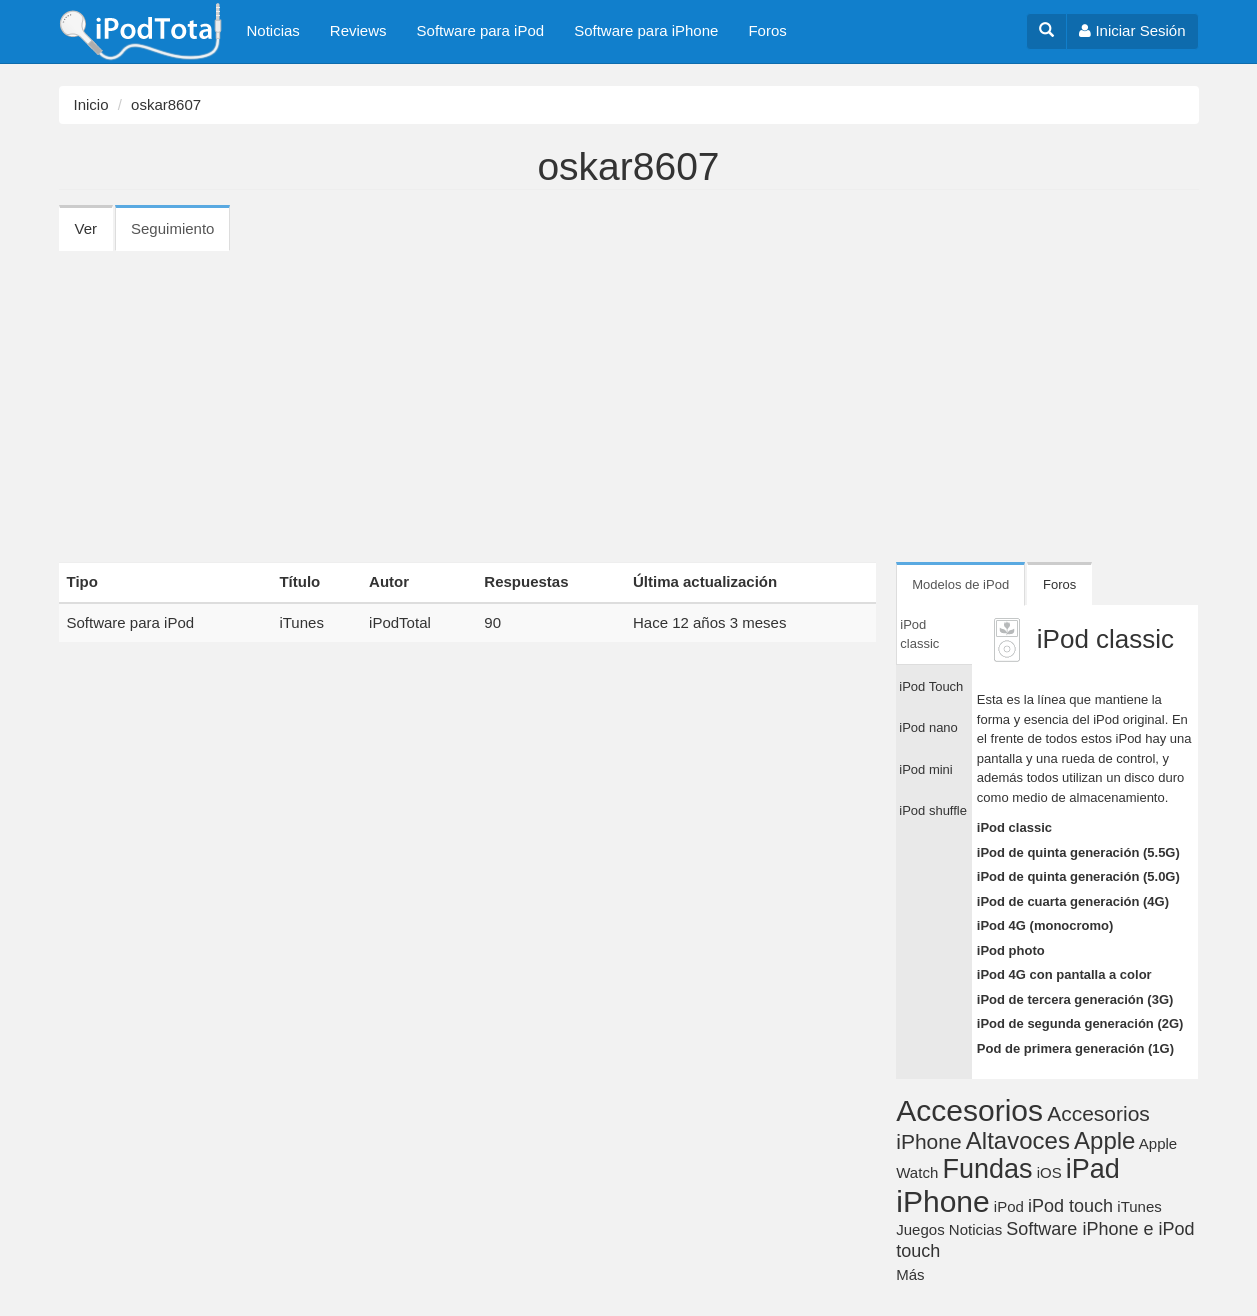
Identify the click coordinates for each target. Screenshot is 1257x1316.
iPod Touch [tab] (931, 686)
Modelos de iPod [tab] (960, 584)
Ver (86, 228)
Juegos (920, 1229)
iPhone (942, 1201)
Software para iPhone (646, 30)
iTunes (301, 622)
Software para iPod (481, 30)
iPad (1093, 1169)
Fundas (987, 1169)
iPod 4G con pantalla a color (1064, 974)
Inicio (91, 104)
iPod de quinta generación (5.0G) (1078, 876)
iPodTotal (400, 622)
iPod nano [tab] (928, 727)
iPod (1009, 1206)
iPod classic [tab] (919, 634)
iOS (1049, 1172)
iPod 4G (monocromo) (1045, 925)
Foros (767, 30)
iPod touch (1070, 1206)
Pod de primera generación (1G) (1075, 1048)
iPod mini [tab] (925, 769)
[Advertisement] (629, 400)
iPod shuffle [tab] (933, 810)
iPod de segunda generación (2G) (1080, 1023)
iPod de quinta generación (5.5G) (1078, 852)
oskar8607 (166, 104)
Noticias (273, 30)
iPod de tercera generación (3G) (1075, 999)
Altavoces (1018, 1140)
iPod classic (1014, 827)
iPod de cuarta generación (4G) (1073, 901)
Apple (1104, 1140)
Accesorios (969, 1110)
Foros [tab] (1059, 584)
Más (910, 1274)
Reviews (358, 30)
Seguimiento (180, 235)
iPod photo (1011, 950)
